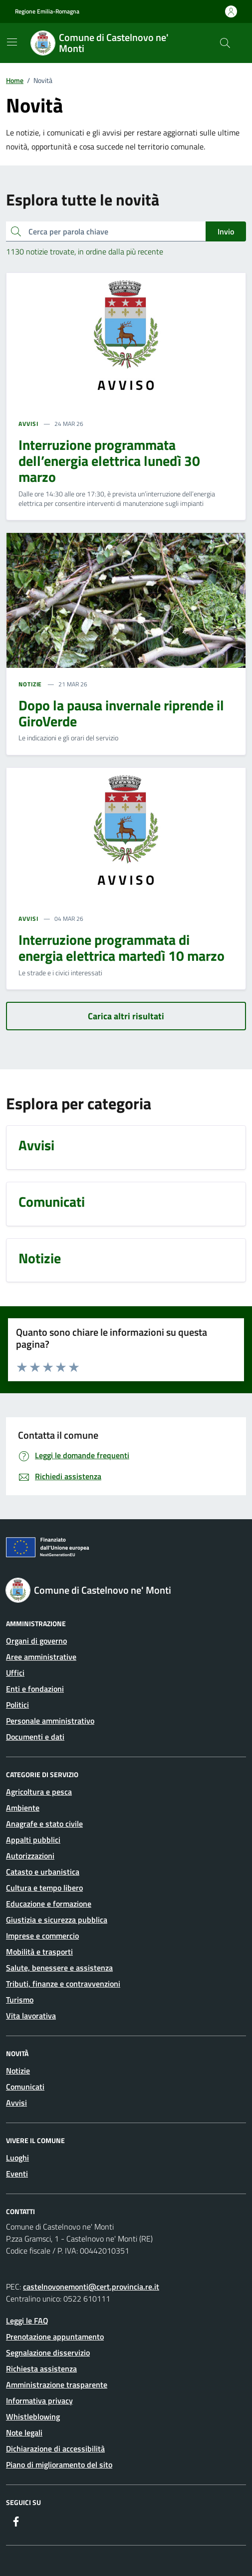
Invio (226, 231)
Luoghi (17, 2158)
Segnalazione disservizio (48, 2353)
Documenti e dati (35, 1737)
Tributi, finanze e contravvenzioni (63, 1984)
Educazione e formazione (48, 1904)
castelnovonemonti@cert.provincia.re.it (91, 2287)
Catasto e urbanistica (42, 1872)
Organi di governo (36, 1641)
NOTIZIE (30, 684)
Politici (17, 1705)
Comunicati (25, 2087)
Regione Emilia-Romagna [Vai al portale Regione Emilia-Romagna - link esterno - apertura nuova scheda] (47, 11)
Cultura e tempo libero (44, 1888)
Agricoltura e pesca (39, 1792)
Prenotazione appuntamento (55, 2337)
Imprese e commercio (42, 1936)
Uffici (15, 1673)
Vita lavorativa (31, 2016)
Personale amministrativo (50, 1721)
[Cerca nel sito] (225, 43)
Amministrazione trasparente (56, 2385)
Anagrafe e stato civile (44, 1824)
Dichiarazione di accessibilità (55, 2449)
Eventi (17, 2174)
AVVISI (28, 423)
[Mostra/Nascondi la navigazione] (12, 42)
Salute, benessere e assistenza (59, 1968)
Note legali (24, 2433)
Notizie (18, 2071)
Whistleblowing (33, 2417)
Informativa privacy (39, 2401)
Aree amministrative (41, 1657)
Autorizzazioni (30, 1856)
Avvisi (16, 2103)
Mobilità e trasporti (39, 1952)
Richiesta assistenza (41, 2369)
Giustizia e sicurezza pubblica (56, 1920)
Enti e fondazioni (35, 1689)
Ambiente (22, 1808)
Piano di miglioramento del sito (59, 2465)
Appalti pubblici (33, 1840)
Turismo (19, 2000)
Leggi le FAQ (27, 2321)
